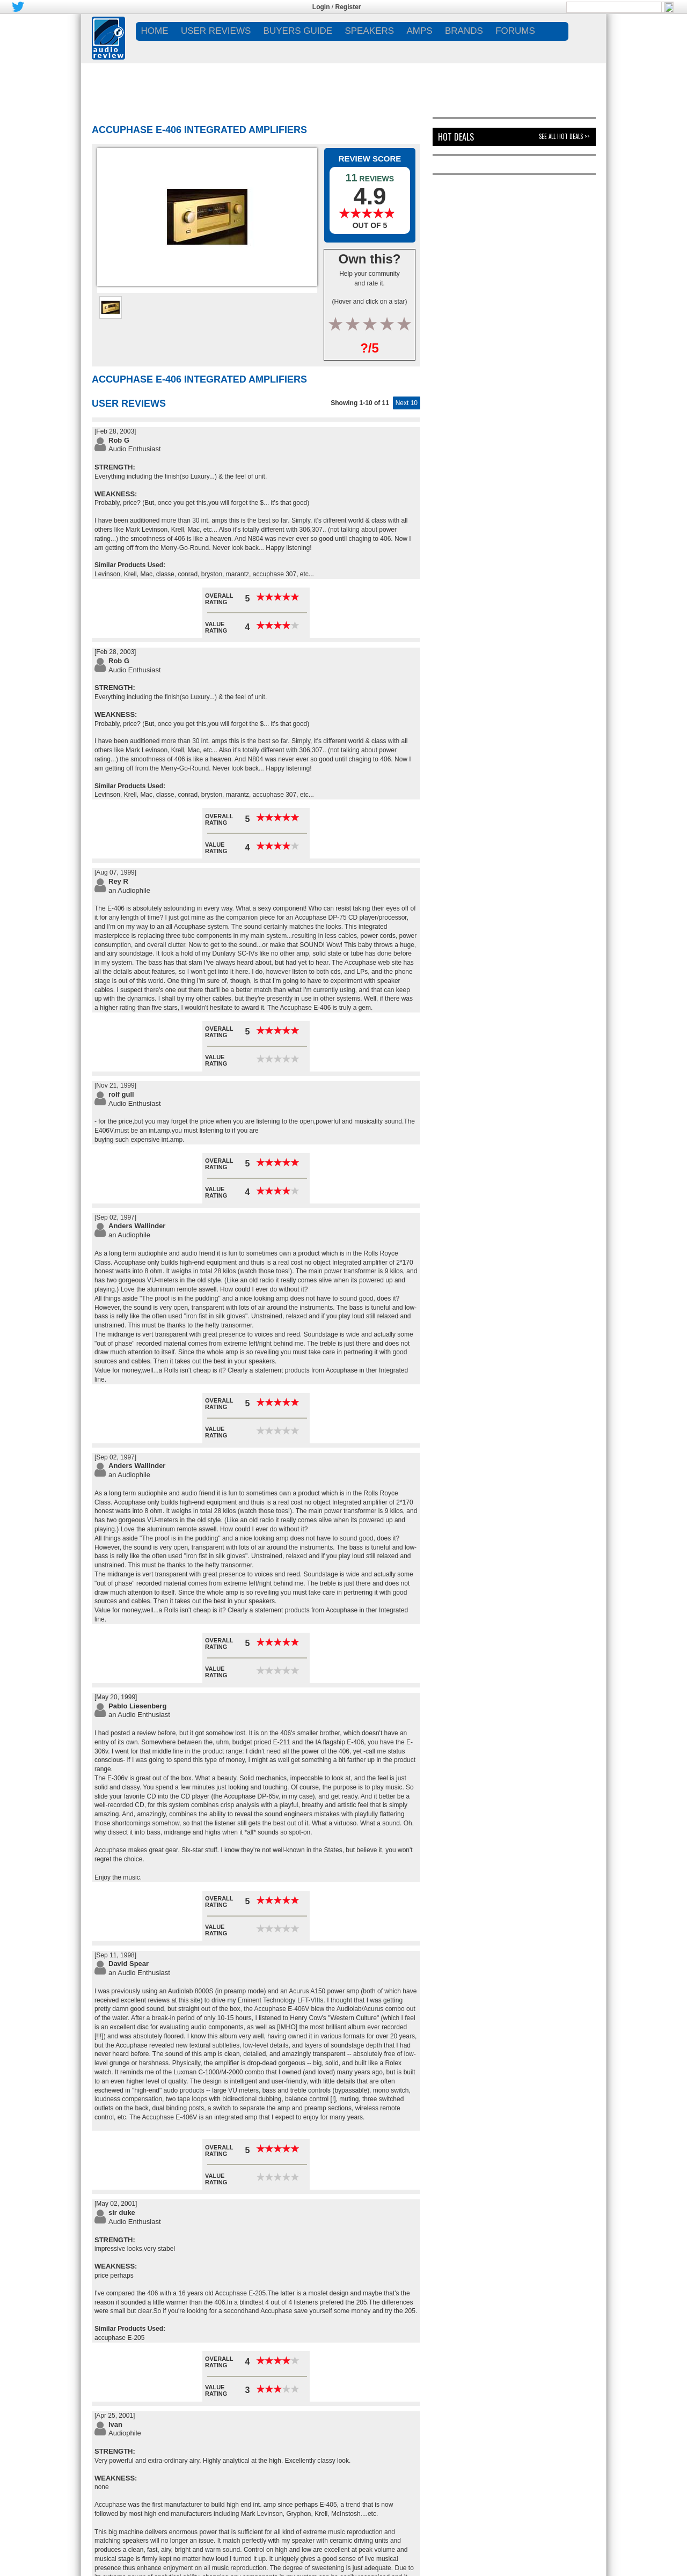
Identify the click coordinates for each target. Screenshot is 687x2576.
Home (155, 31)
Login (321, 7)
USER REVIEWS (216, 31)
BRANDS (464, 31)
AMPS (419, 31)
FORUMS (515, 31)
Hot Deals (456, 136)
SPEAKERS (369, 31)
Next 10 (407, 403)
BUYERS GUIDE (298, 31)
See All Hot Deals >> (564, 136)
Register (348, 7)
